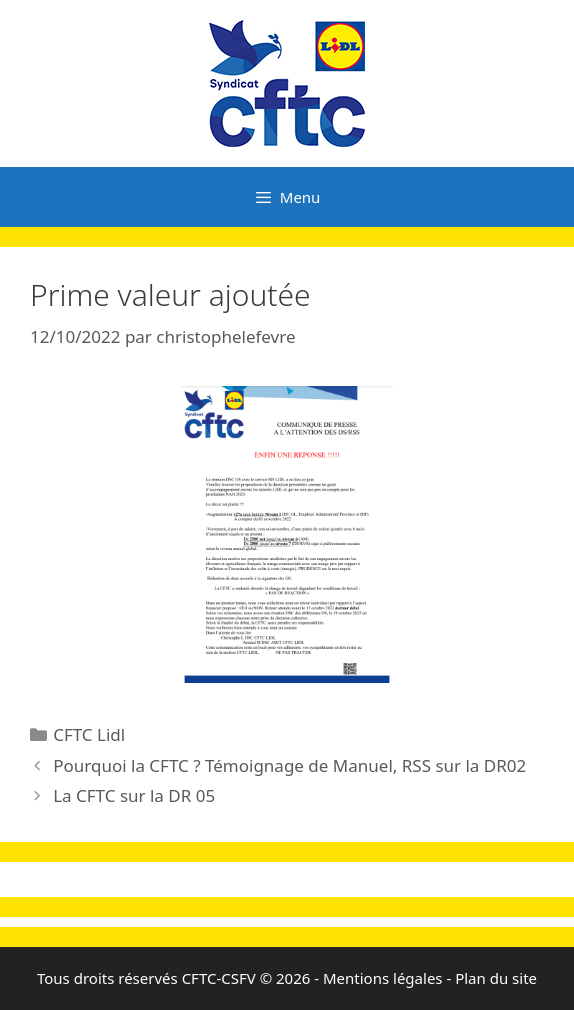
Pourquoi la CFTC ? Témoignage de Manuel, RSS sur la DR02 (289, 765)
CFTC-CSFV (219, 978)
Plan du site (496, 978)
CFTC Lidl (89, 734)
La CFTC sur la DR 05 (134, 795)
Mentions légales (383, 978)
